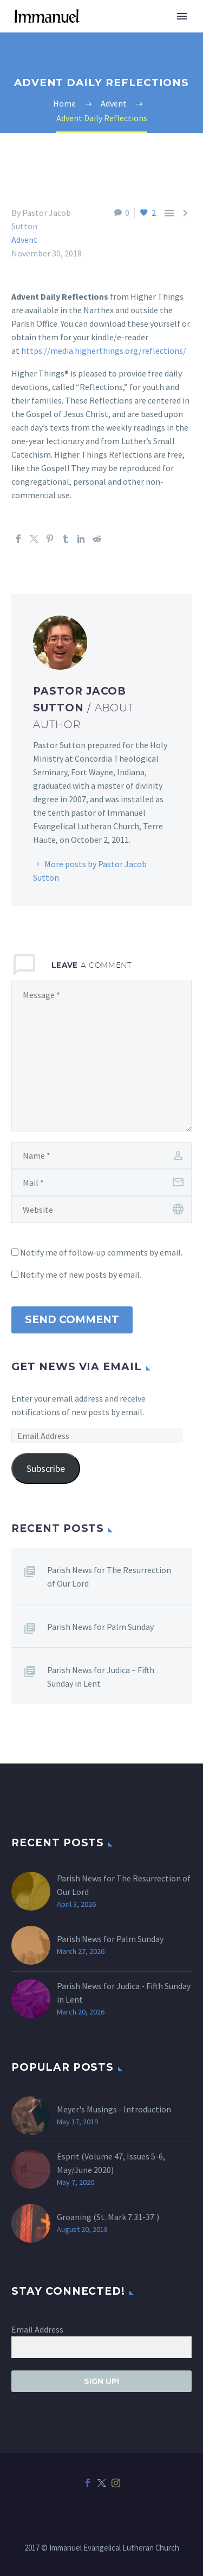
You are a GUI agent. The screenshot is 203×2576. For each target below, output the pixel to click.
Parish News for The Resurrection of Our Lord (109, 1576)
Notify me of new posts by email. (80, 1274)
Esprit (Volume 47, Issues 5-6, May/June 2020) (111, 2163)
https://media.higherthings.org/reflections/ (103, 350)
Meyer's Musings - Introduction (114, 2109)
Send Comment (72, 1319)
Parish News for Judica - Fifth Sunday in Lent (124, 1992)
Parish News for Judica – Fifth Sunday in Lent (100, 1677)
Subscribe (46, 1468)
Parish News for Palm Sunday (100, 1626)
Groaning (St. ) (108, 2216)
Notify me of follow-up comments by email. (101, 1252)
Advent (24, 239)
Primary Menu (182, 16)
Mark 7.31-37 (131, 2216)
